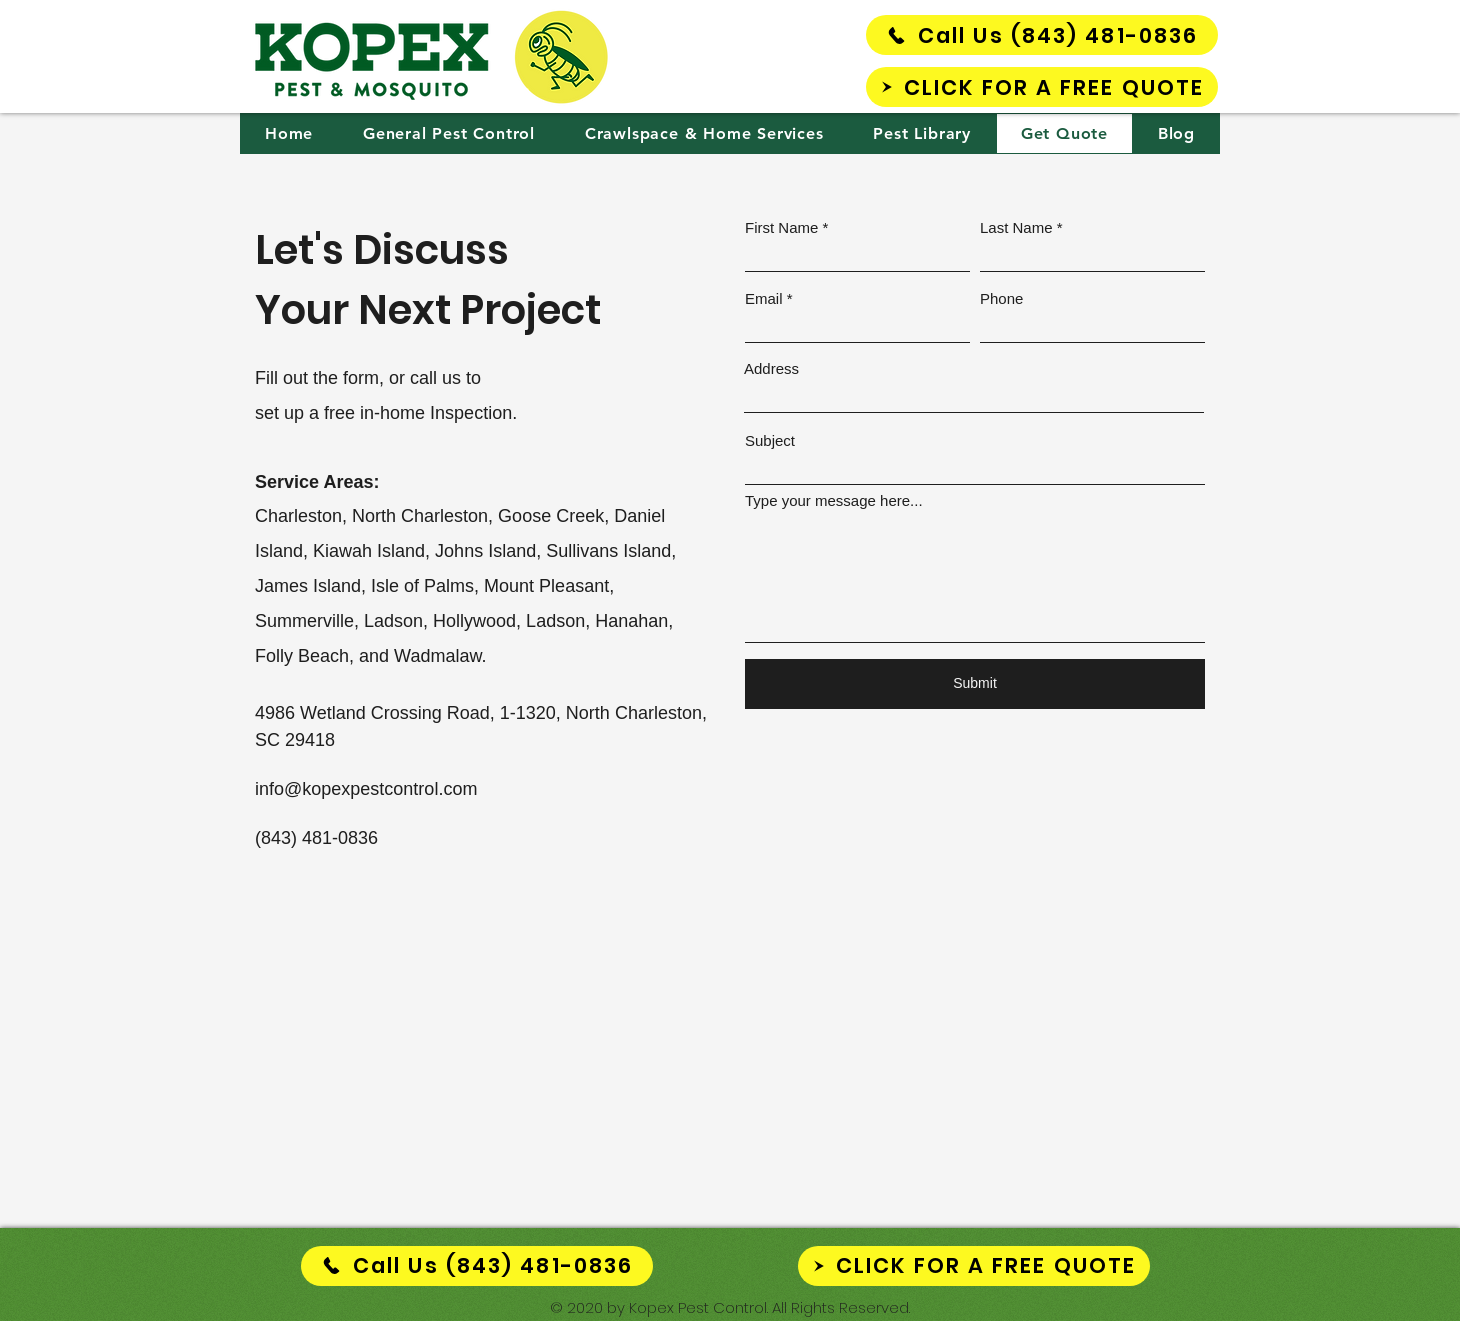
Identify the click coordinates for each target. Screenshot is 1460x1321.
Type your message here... (834, 500)
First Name (781, 227)
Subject (770, 440)
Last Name (1016, 227)
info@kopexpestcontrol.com (366, 789)
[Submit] (975, 684)
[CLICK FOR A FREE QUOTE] (1042, 87)
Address (771, 368)
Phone (1001, 298)
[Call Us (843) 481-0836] (1042, 35)
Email (764, 298)
